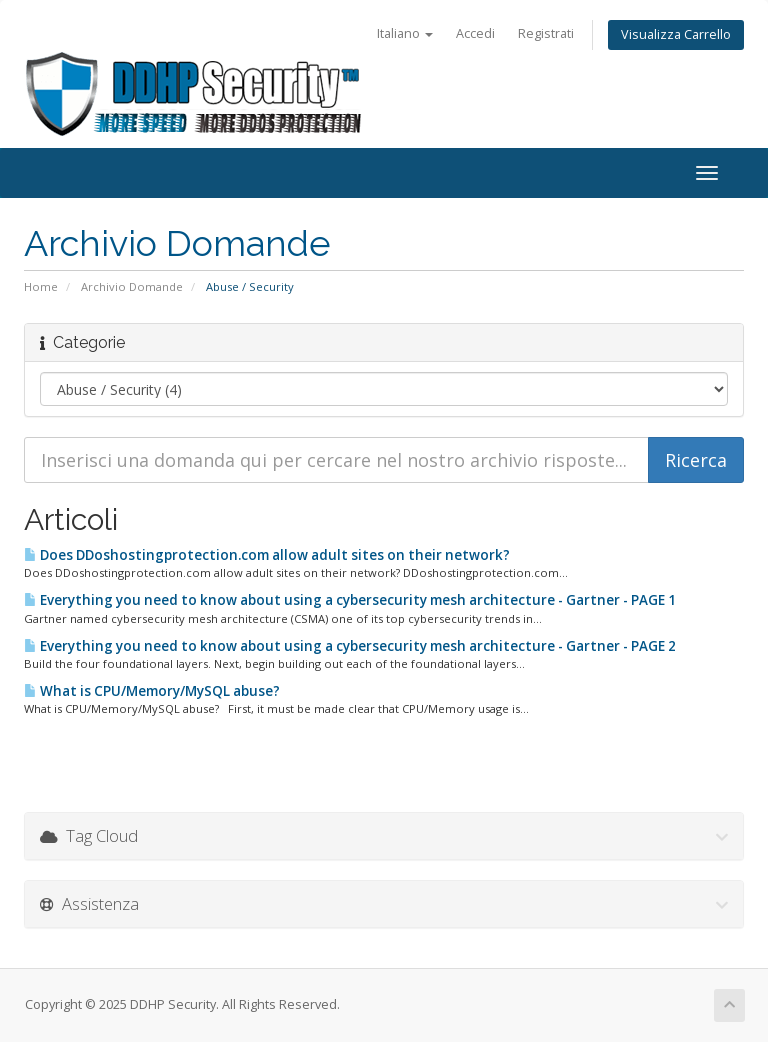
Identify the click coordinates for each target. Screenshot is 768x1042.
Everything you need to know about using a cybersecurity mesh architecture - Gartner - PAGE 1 (350, 600)
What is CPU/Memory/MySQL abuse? (152, 691)
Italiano (405, 33)
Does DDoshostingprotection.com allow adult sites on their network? (267, 555)
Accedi (475, 33)
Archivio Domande (132, 286)
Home (41, 286)
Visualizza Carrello (676, 34)
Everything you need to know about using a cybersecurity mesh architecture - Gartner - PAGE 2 (350, 646)
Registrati (546, 33)
